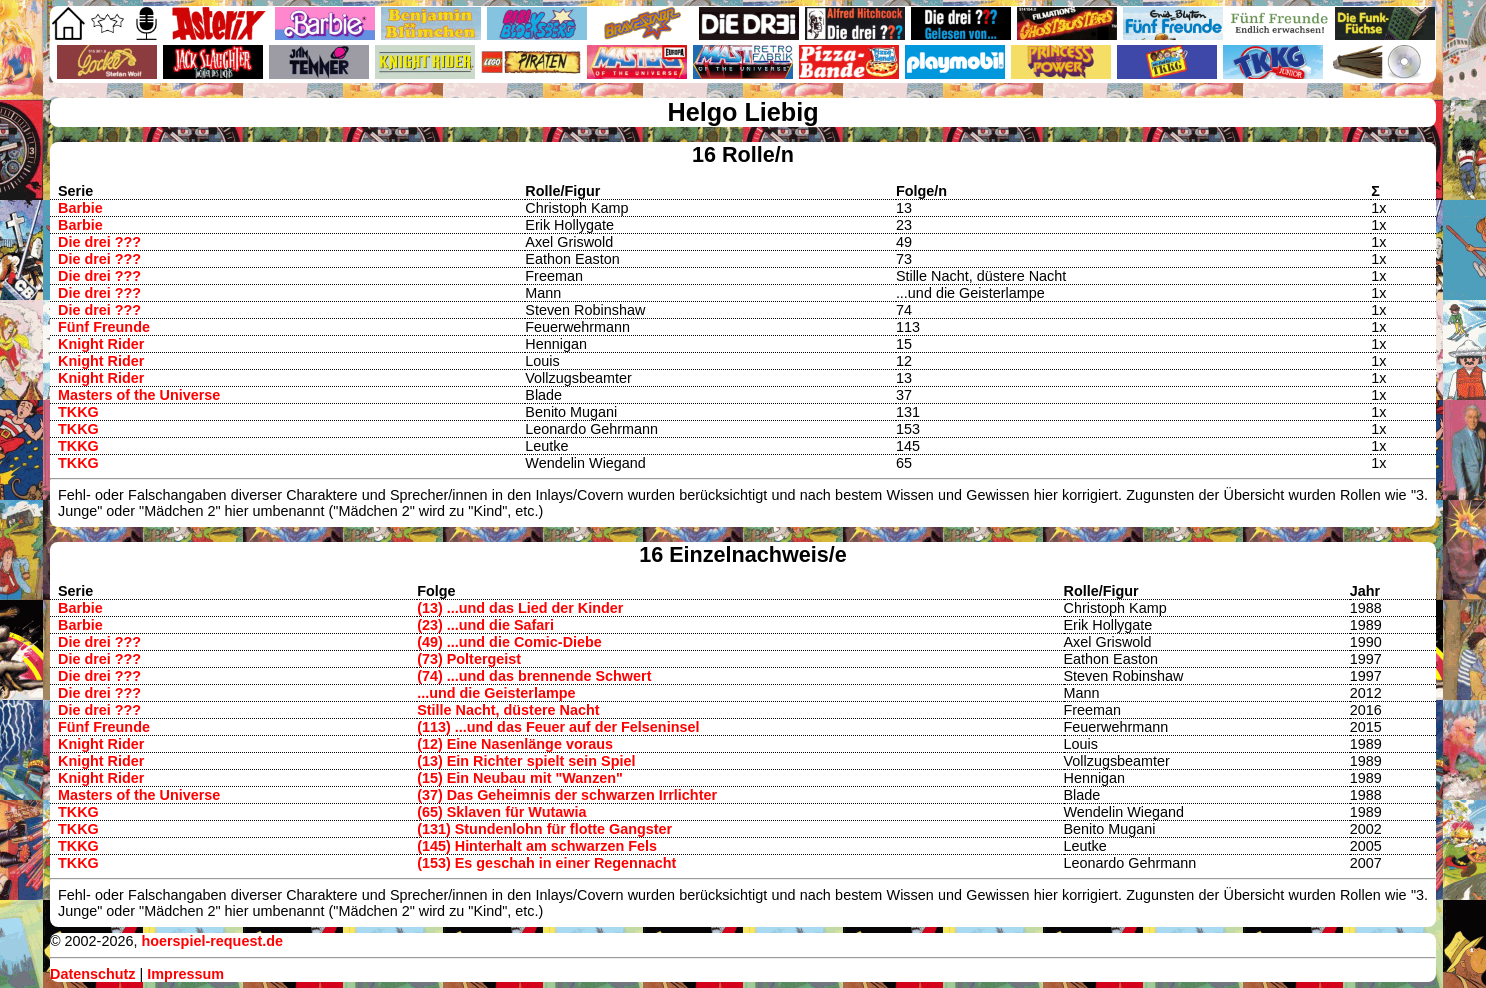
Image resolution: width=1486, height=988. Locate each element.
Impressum (185, 974)
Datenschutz (93, 974)
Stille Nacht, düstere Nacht (508, 710)
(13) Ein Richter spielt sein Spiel (526, 761)
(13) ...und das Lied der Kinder (520, 608)
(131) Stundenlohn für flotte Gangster (544, 829)
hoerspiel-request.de (212, 941)
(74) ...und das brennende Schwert (534, 676)
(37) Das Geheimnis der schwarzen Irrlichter (567, 795)
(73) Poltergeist (469, 659)
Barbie (80, 208)
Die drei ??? (99, 242)
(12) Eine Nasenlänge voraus (515, 744)
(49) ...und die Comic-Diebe (509, 642)
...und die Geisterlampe (496, 693)
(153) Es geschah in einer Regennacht (546, 863)
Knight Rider (101, 344)
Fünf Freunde (104, 327)
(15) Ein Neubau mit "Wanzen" (520, 778)
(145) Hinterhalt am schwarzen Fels (537, 846)
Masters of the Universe (139, 395)
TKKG (78, 412)
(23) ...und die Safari (485, 625)
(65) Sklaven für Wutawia (501, 812)
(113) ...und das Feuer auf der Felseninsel (558, 727)
